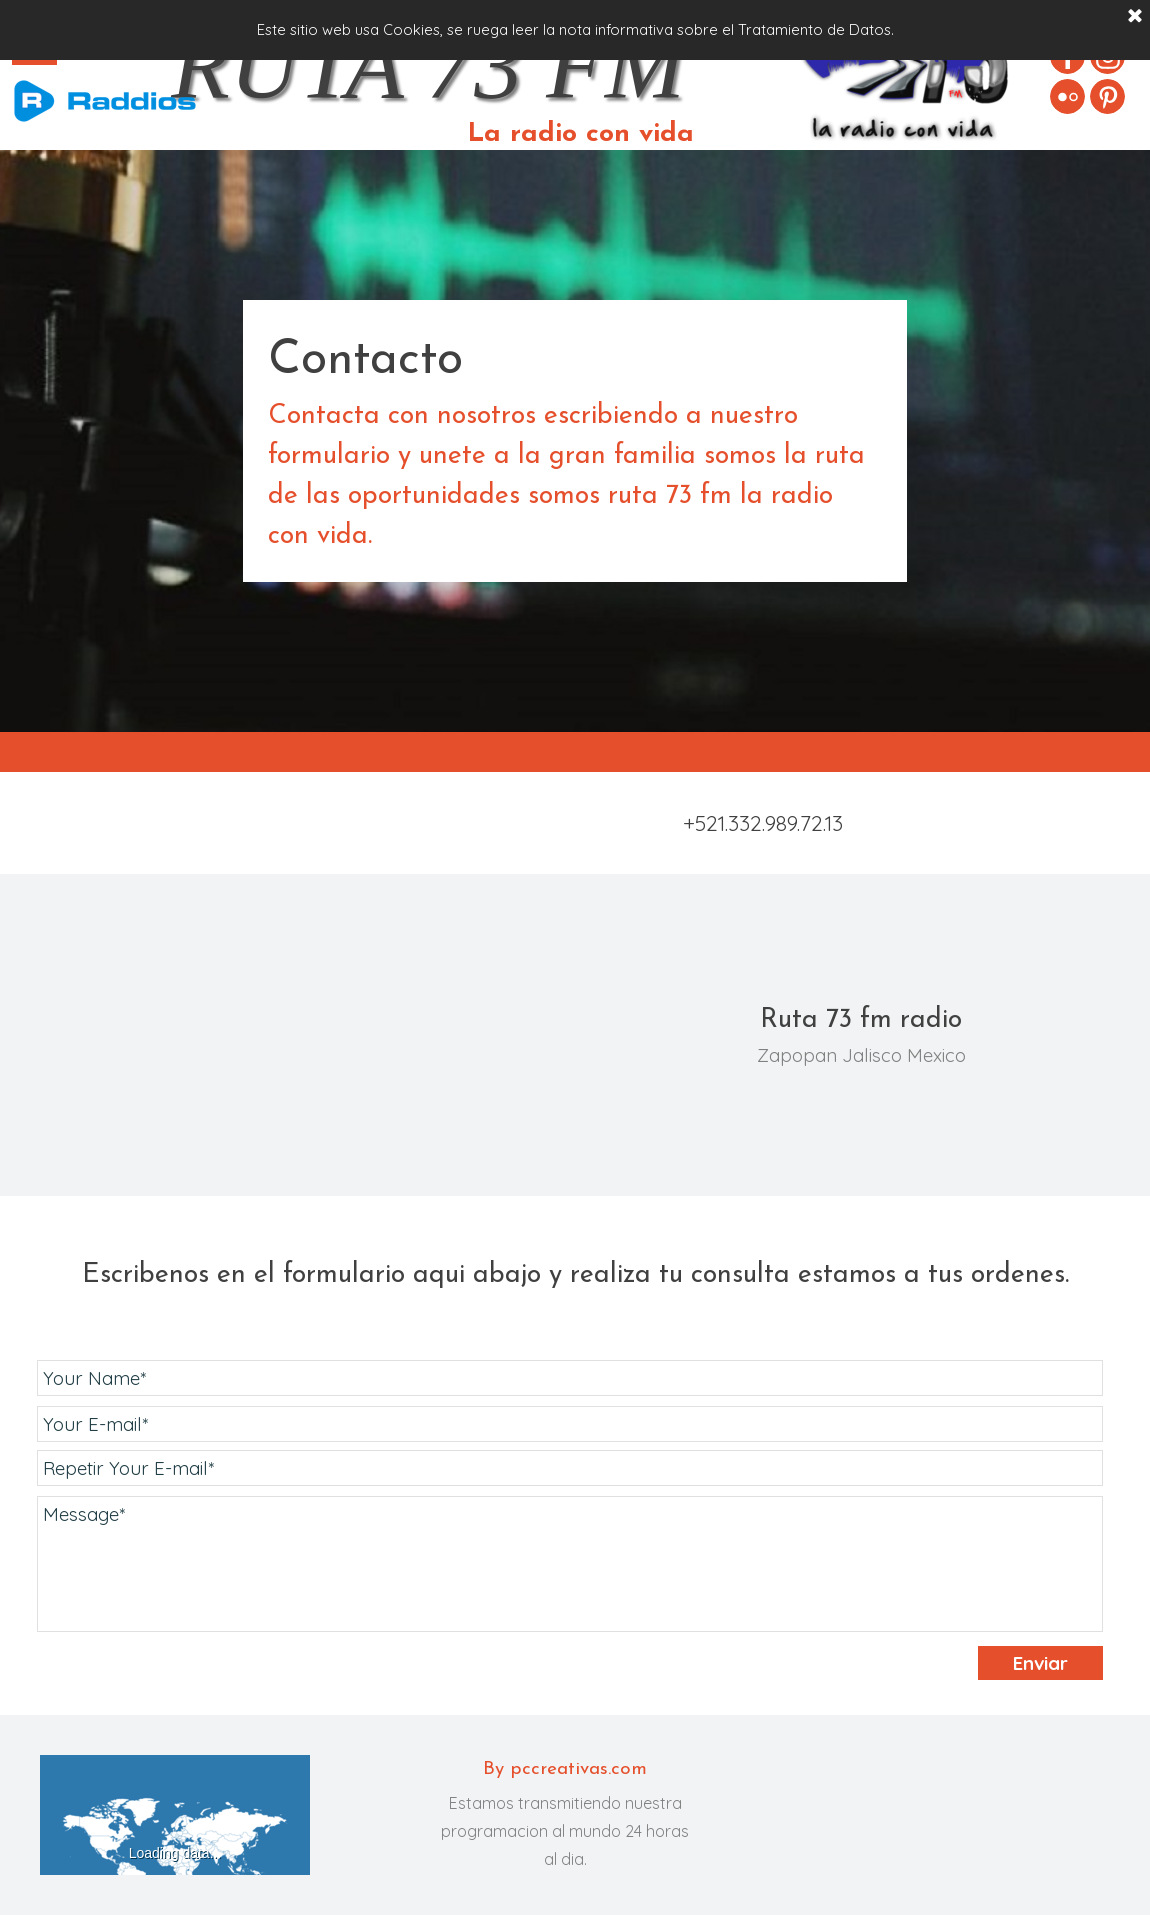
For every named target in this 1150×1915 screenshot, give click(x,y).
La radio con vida (580, 134)
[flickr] (1067, 96)
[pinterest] (1107, 96)
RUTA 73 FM (428, 65)
